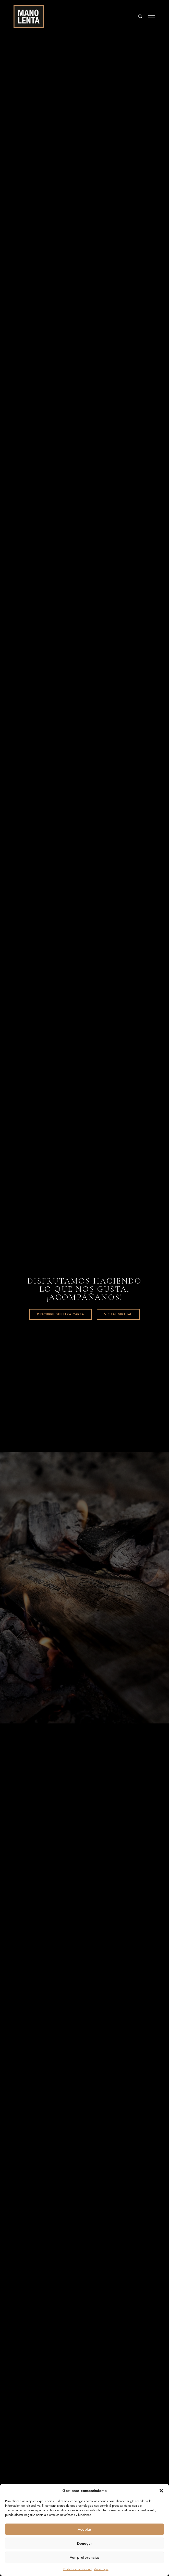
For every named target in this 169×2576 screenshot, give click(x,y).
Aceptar (84, 2529)
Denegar (84, 2543)
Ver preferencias (84, 2557)
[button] (161, 2490)
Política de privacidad (77, 2569)
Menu (150, 16)
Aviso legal (101, 2569)
